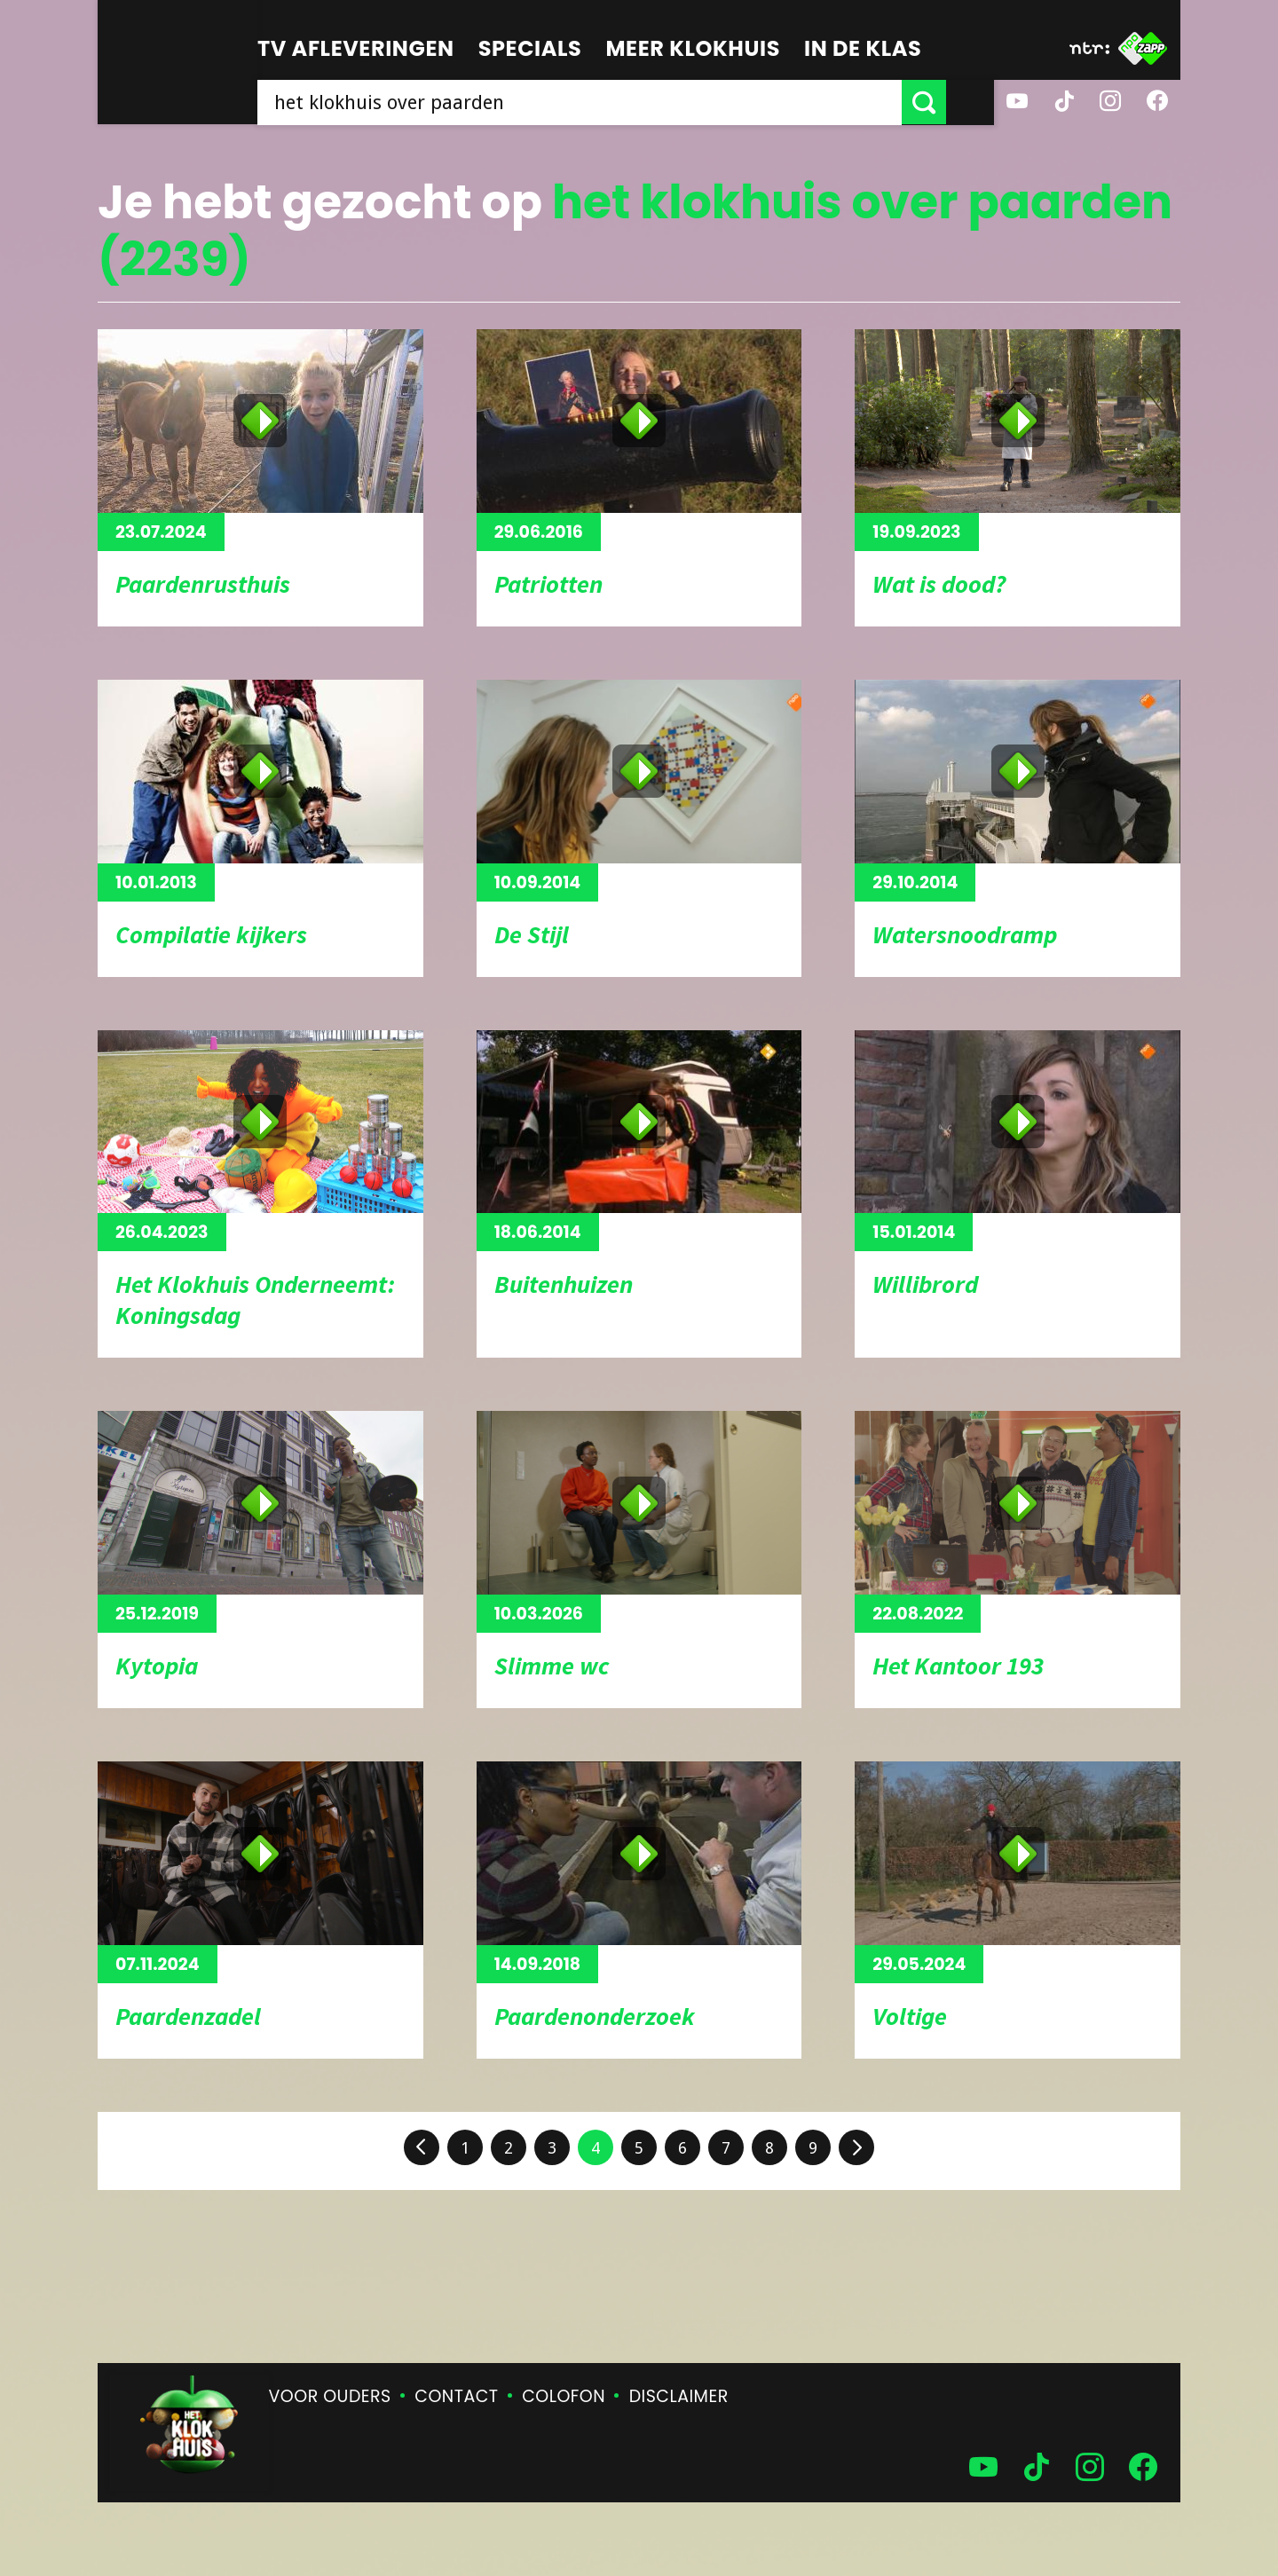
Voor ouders (330, 2396)
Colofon (563, 2396)
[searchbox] (603, 102)
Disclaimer (679, 2396)
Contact (456, 2396)
